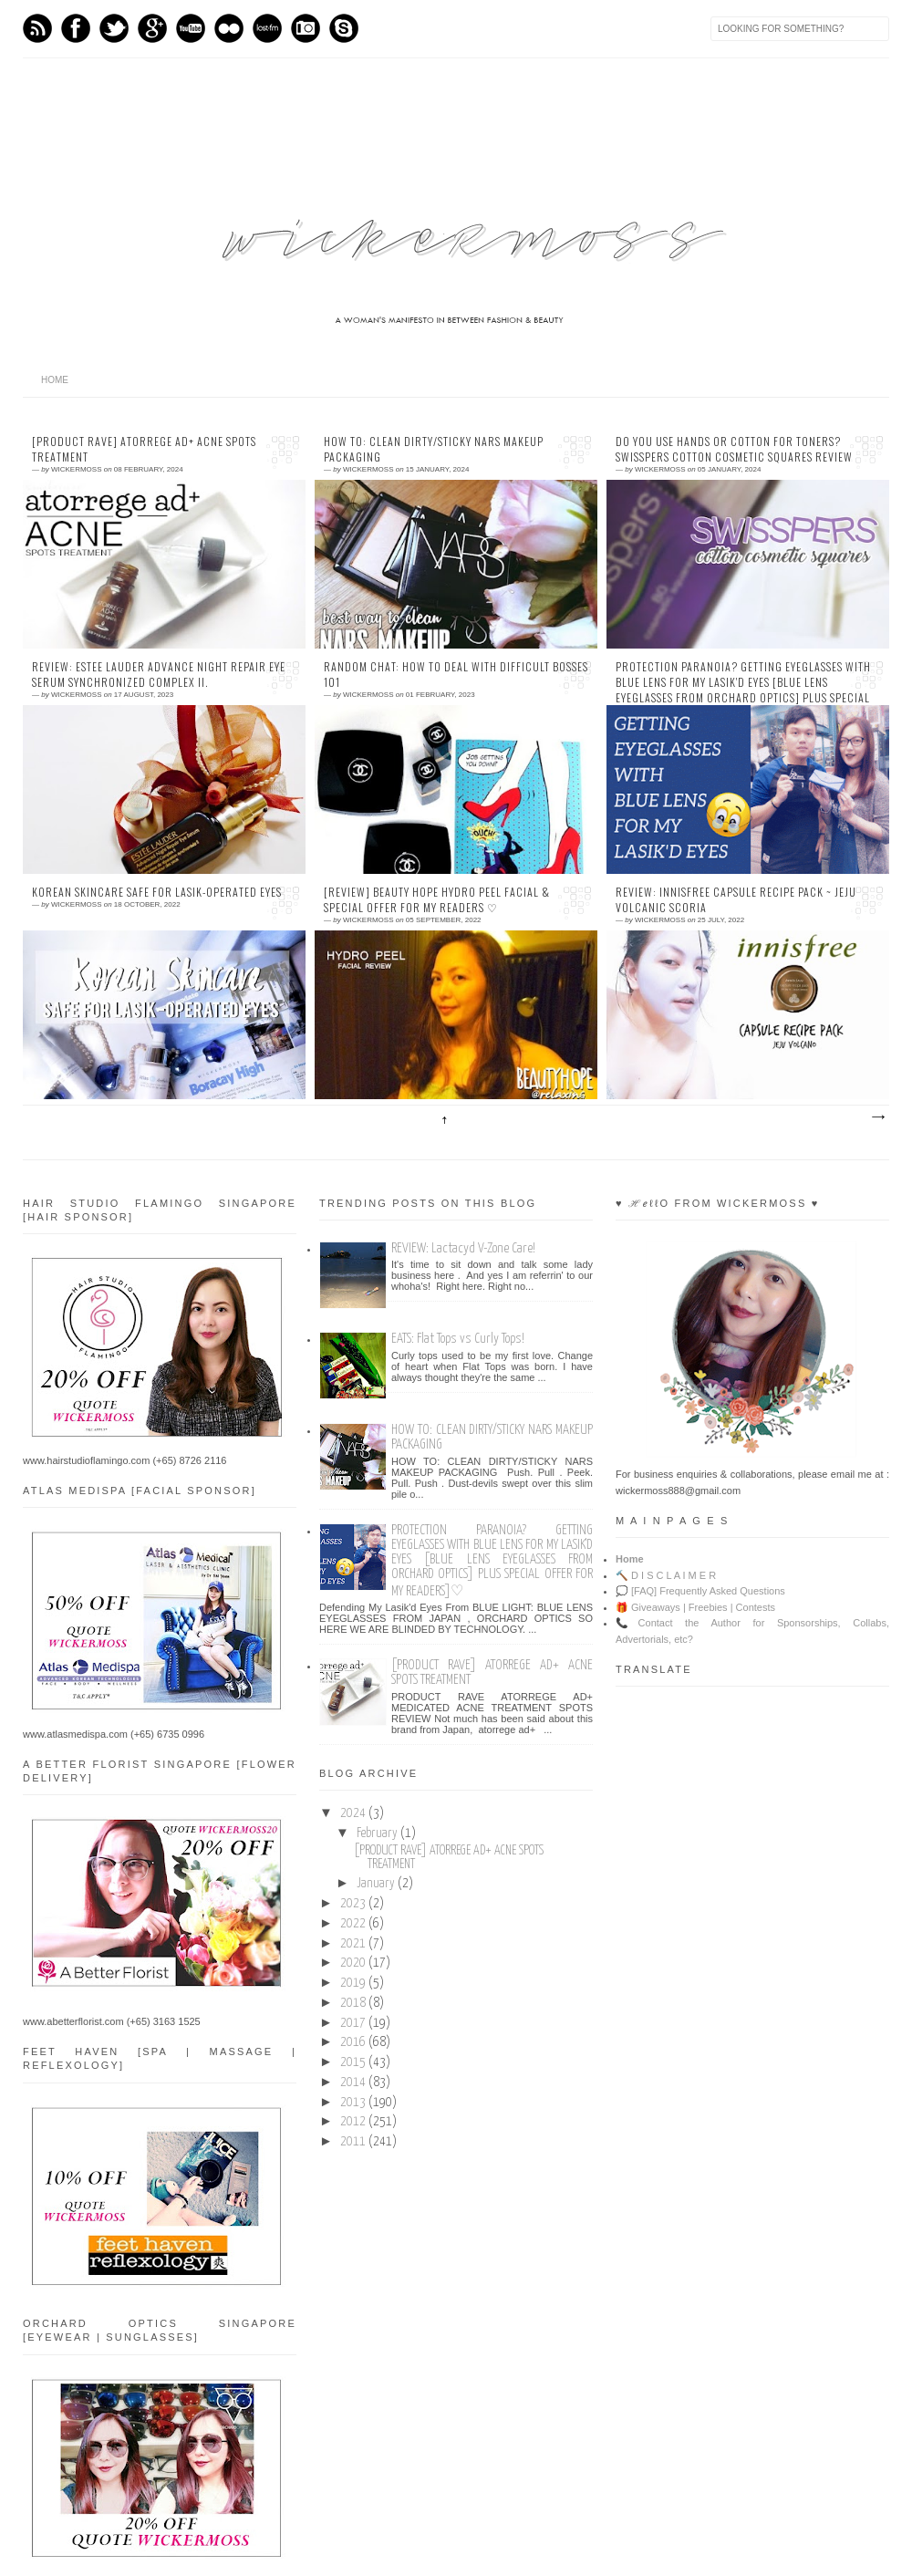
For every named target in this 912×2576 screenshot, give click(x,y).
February (377, 1833)
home (54, 380)
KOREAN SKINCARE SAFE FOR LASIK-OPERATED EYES (157, 892)
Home (630, 1558)
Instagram (305, 28)
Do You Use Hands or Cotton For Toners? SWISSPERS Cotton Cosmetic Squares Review (734, 449)
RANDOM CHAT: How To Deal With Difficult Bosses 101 (456, 675)
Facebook (75, 28)
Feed (37, 28)
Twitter (114, 28)
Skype (343, 28)
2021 (353, 1943)
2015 (353, 2062)
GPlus (152, 28)
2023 (353, 1903)
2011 (353, 2141)
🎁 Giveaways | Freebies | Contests (695, 1607)
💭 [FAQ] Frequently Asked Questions (700, 1590)
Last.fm (267, 28)
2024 (353, 1813)
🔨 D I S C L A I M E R (666, 1575)
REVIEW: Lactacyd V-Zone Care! (463, 1248)
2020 (353, 1963)
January (376, 1883)
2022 (353, 1923)
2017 (353, 2023)
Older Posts (877, 1117)
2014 (353, 2082)
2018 (353, 2003)
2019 (353, 1983)
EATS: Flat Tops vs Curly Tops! (457, 1338)
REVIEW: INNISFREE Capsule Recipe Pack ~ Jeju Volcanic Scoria (736, 900)
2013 (353, 2102)
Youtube (190, 28)
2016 (353, 2042)
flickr (229, 28)
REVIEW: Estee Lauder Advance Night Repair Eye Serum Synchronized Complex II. (158, 675)
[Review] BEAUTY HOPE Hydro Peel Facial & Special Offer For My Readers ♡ (437, 900)
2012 (353, 2121)
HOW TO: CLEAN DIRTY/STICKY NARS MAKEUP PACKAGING (434, 449)
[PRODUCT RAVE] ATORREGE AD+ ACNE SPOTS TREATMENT (144, 449)
